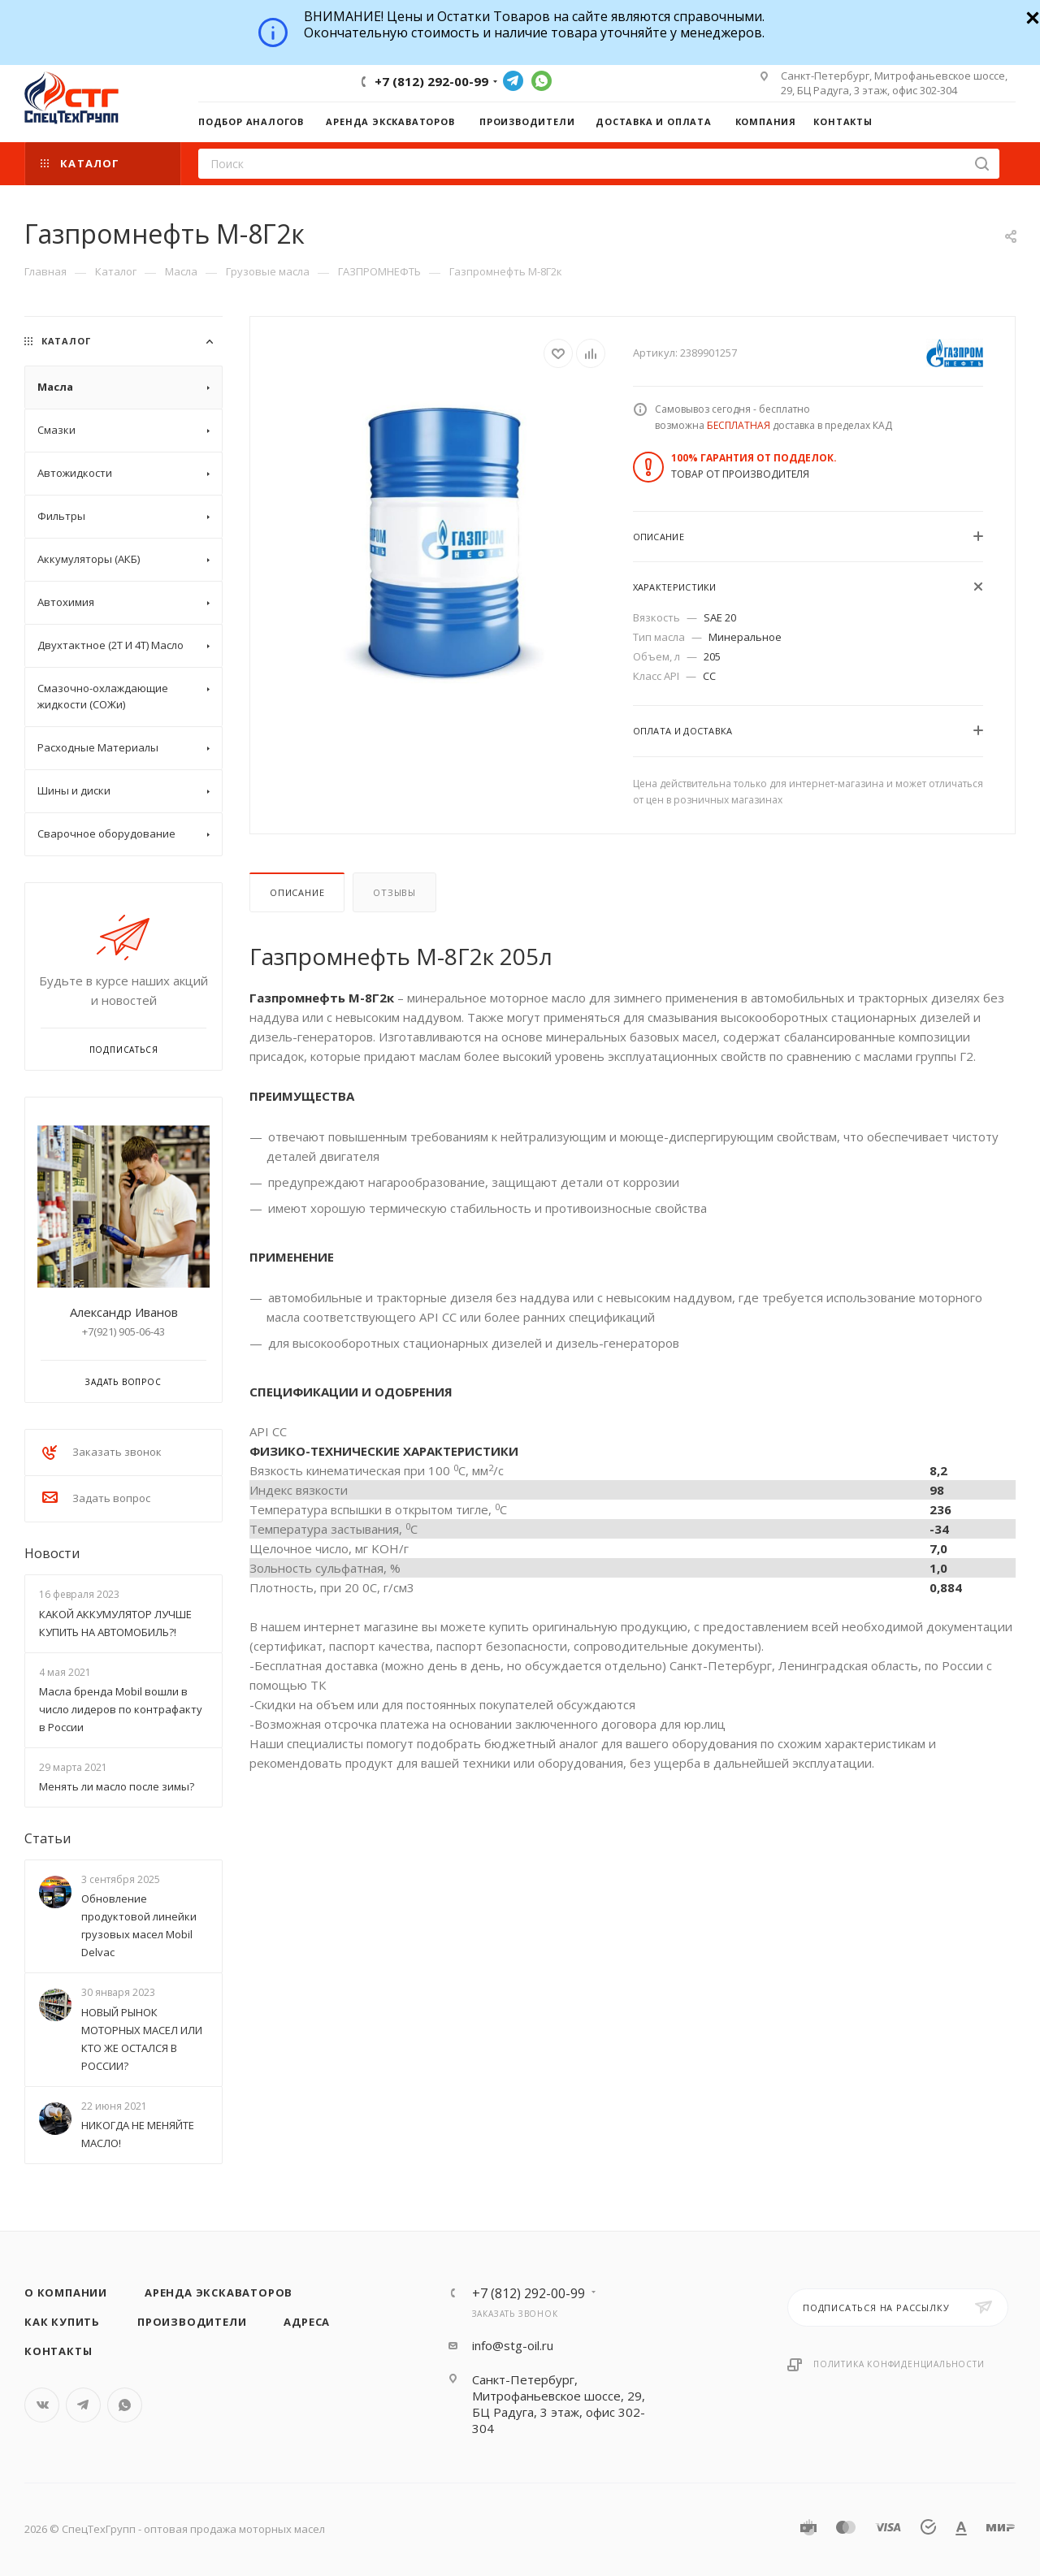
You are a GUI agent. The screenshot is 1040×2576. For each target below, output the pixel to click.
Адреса (307, 2321)
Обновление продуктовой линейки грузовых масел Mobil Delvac (139, 1925)
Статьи (47, 1838)
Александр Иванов (124, 1312)
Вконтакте (41, 2405)
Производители (191, 2321)
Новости (52, 1553)
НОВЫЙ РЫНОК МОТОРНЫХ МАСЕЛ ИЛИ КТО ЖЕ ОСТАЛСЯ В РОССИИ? (141, 2039)
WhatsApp (541, 81)
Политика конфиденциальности (899, 2364)
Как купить (62, 2321)
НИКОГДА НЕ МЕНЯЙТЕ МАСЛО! (137, 2134)
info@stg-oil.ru (512, 2345)
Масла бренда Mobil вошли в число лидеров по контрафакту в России (120, 1709)
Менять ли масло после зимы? (116, 1786)
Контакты (58, 2351)
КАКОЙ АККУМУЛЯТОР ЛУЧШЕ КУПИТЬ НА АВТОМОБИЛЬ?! (115, 1623)
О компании (65, 2292)
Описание (297, 892)
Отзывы (394, 892)
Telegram (513, 81)
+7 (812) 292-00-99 (431, 81)
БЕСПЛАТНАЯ (738, 425)
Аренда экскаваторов (218, 2292)
